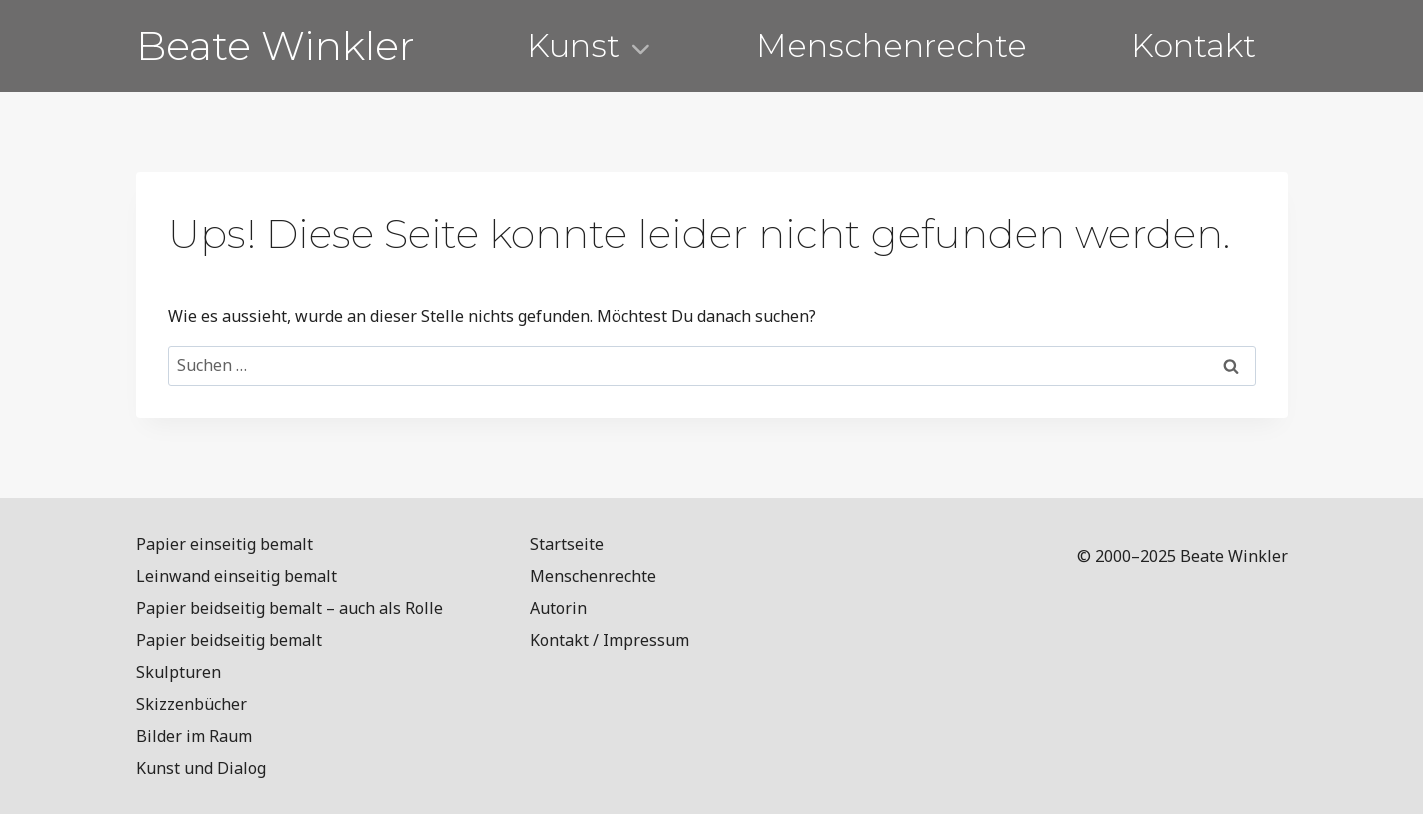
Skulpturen (178, 672)
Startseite (567, 544)
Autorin (558, 608)
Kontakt (1193, 45)
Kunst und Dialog (201, 768)
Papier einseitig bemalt (224, 544)
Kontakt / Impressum (609, 640)
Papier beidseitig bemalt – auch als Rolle (289, 608)
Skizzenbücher (191, 704)
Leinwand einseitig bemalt (236, 576)
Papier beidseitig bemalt (229, 640)
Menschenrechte (891, 45)
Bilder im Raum (194, 736)
